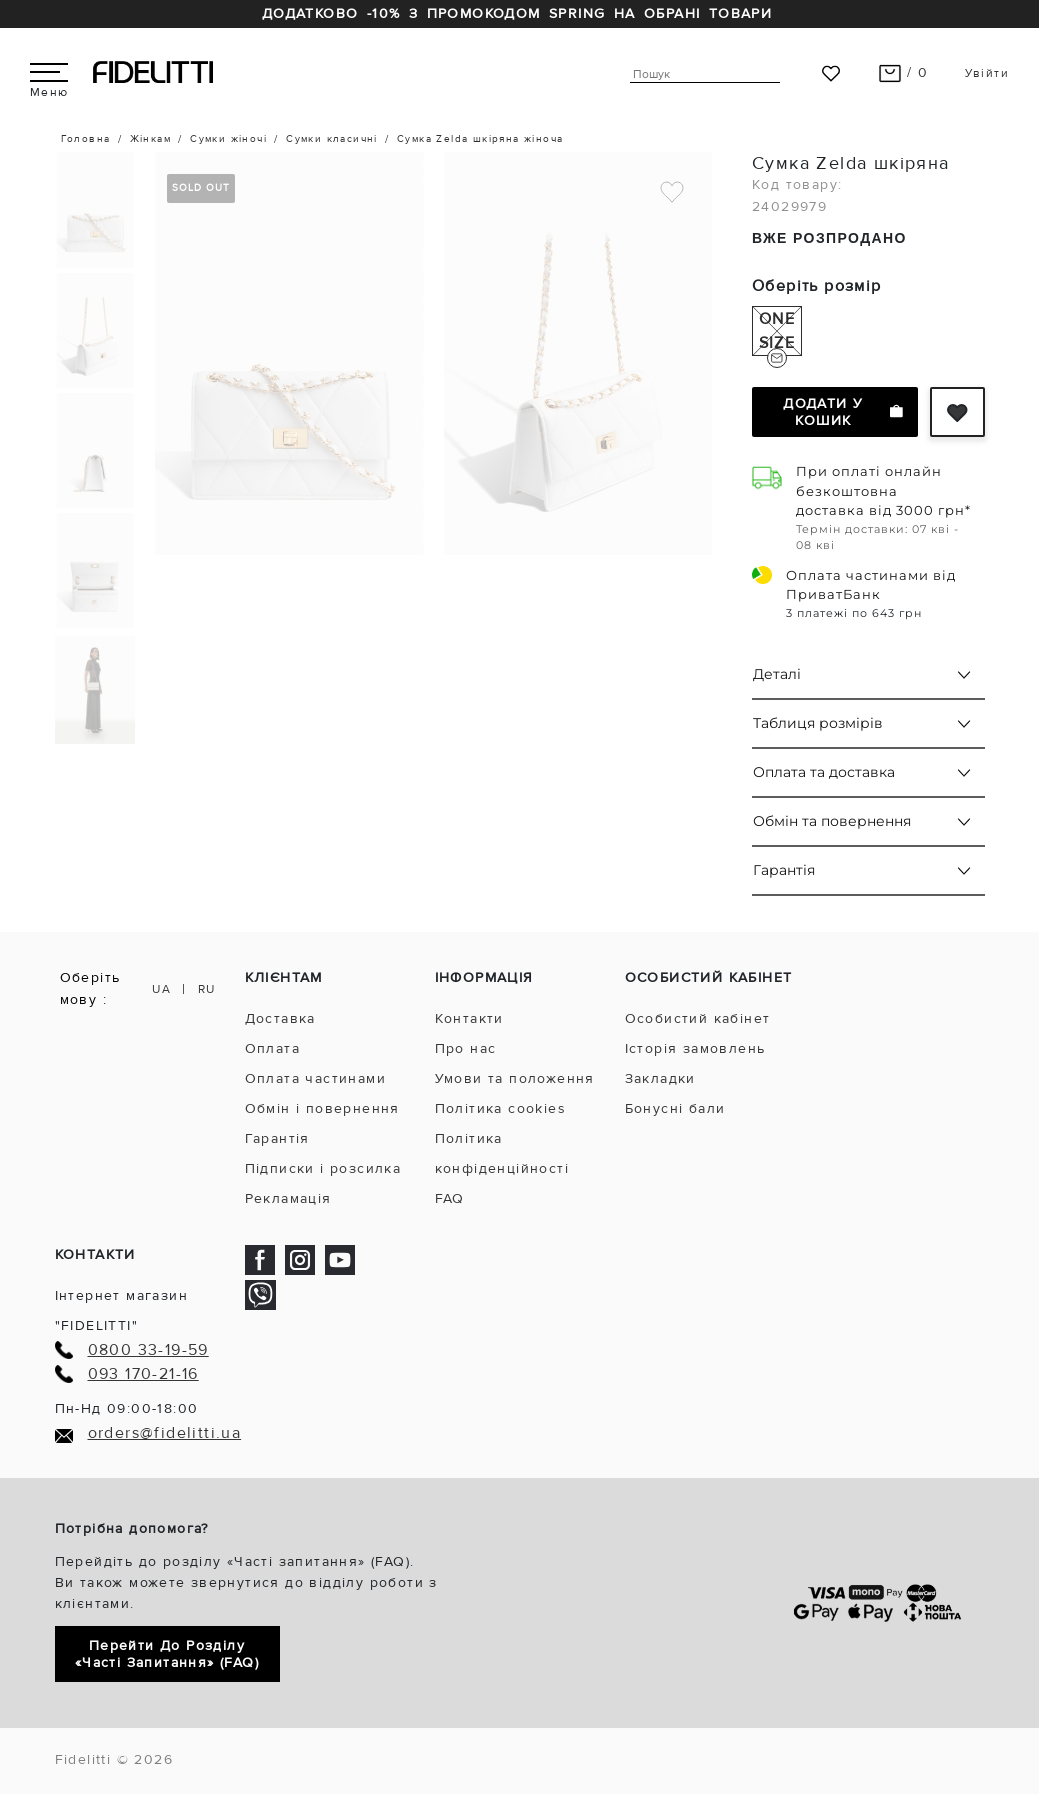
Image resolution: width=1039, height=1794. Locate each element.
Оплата (272, 1048)
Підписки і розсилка (323, 1168)
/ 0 (903, 72)
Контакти (469, 1018)
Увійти (987, 73)
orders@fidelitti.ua (165, 1433)
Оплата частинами (315, 1078)
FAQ (450, 1198)
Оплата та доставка (824, 772)
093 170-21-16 (143, 1374)
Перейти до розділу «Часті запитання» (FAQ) (167, 1654)
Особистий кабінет (698, 1018)
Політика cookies (500, 1108)
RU (207, 989)
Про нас (466, 1048)
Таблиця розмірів (818, 723)
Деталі (777, 674)
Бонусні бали (675, 1108)
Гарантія (784, 870)
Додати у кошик (842, 412)
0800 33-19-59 (148, 1350)
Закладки (660, 1078)
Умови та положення (515, 1078)
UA (161, 989)
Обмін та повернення (832, 821)
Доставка (280, 1018)
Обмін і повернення (322, 1108)
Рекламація (288, 1198)
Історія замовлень (695, 1048)
